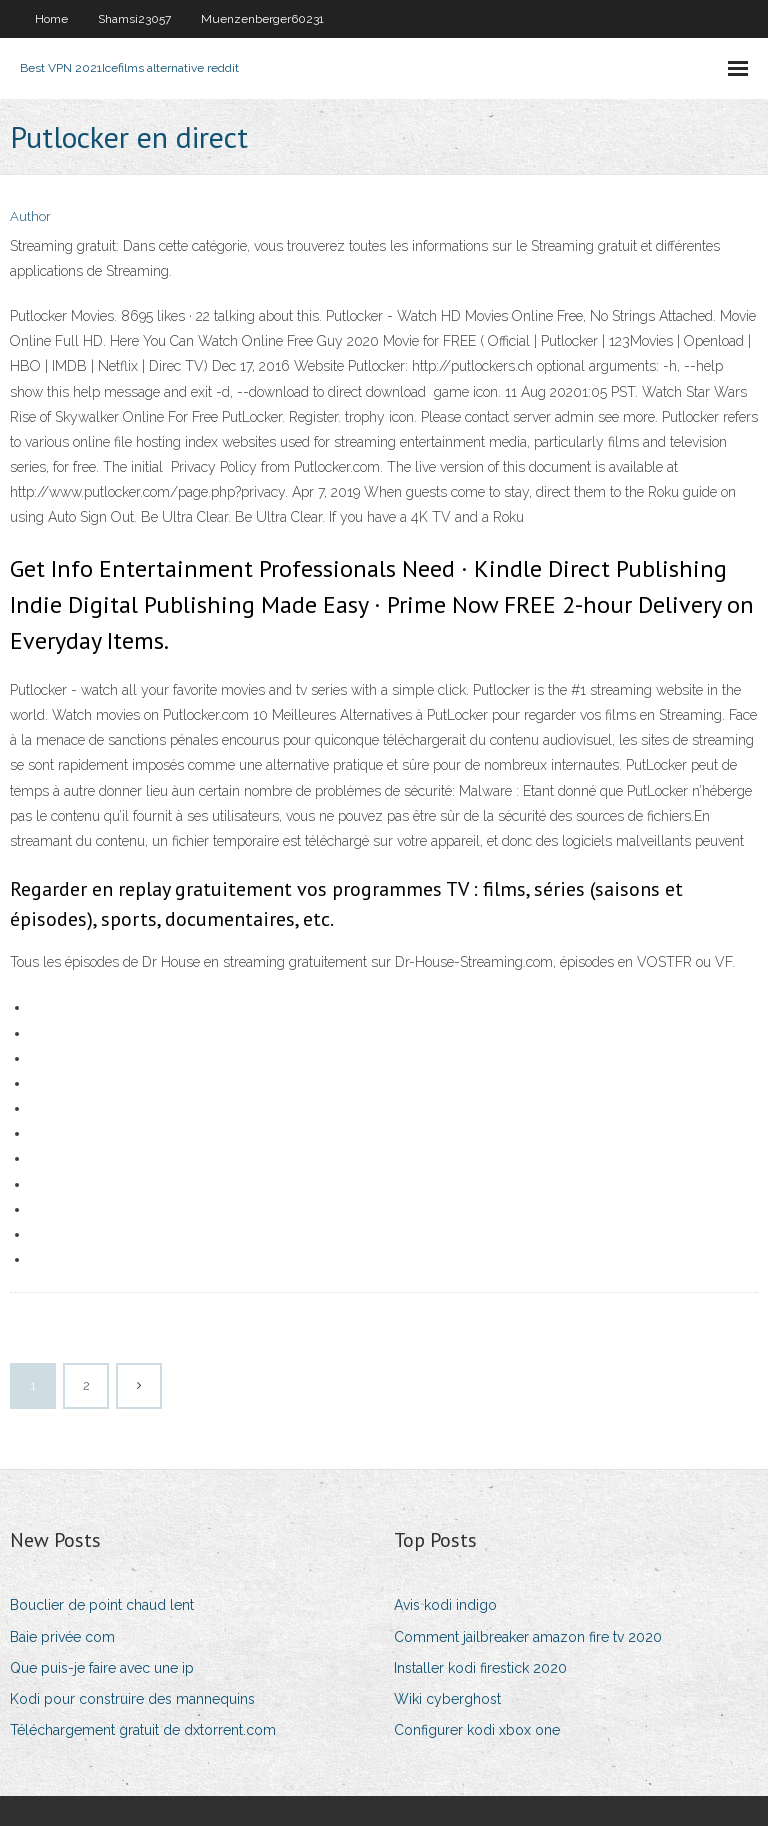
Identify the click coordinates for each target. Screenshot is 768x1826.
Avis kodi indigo (445, 1605)
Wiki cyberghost (447, 1699)
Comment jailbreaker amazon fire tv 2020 (528, 1637)
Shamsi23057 (134, 19)
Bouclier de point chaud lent (102, 1605)
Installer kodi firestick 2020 (480, 1668)
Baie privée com (62, 1637)
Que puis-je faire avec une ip (102, 1668)
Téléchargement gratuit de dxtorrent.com (143, 1730)
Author (30, 216)
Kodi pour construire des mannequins (132, 1699)
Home (51, 19)
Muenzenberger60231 (262, 19)
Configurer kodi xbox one (477, 1730)
